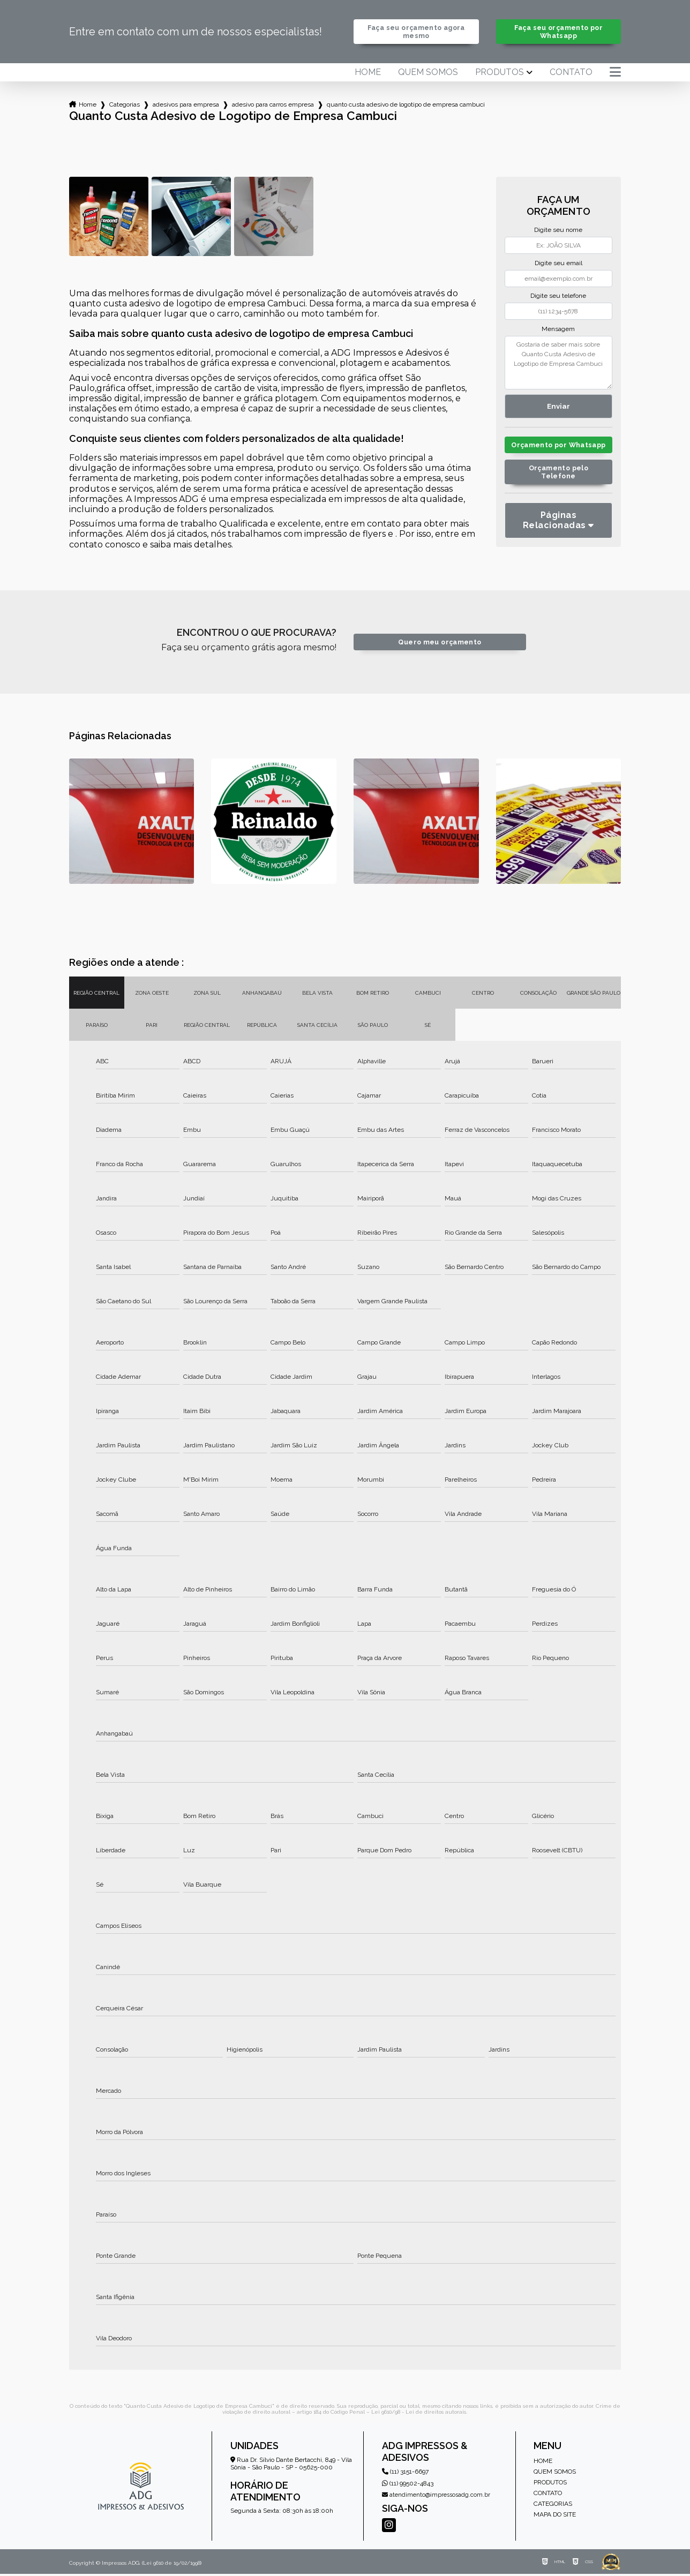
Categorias (124, 104)
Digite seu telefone (558, 295)
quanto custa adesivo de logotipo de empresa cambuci (406, 104)
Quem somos (428, 72)
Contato (571, 72)
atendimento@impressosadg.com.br (436, 2496)
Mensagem (558, 329)
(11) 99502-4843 (407, 2485)
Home (368, 72)
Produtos (499, 72)
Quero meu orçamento (439, 644)
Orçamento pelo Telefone (558, 480)
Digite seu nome (558, 230)
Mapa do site (555, 2516)
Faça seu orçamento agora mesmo (416, 32)
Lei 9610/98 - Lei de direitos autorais (418, 2414)
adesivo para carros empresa (273, 104)
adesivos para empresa (186, 104)
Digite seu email (558, 263)
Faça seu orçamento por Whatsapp (558, 32)
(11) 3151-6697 (405, 2473)
